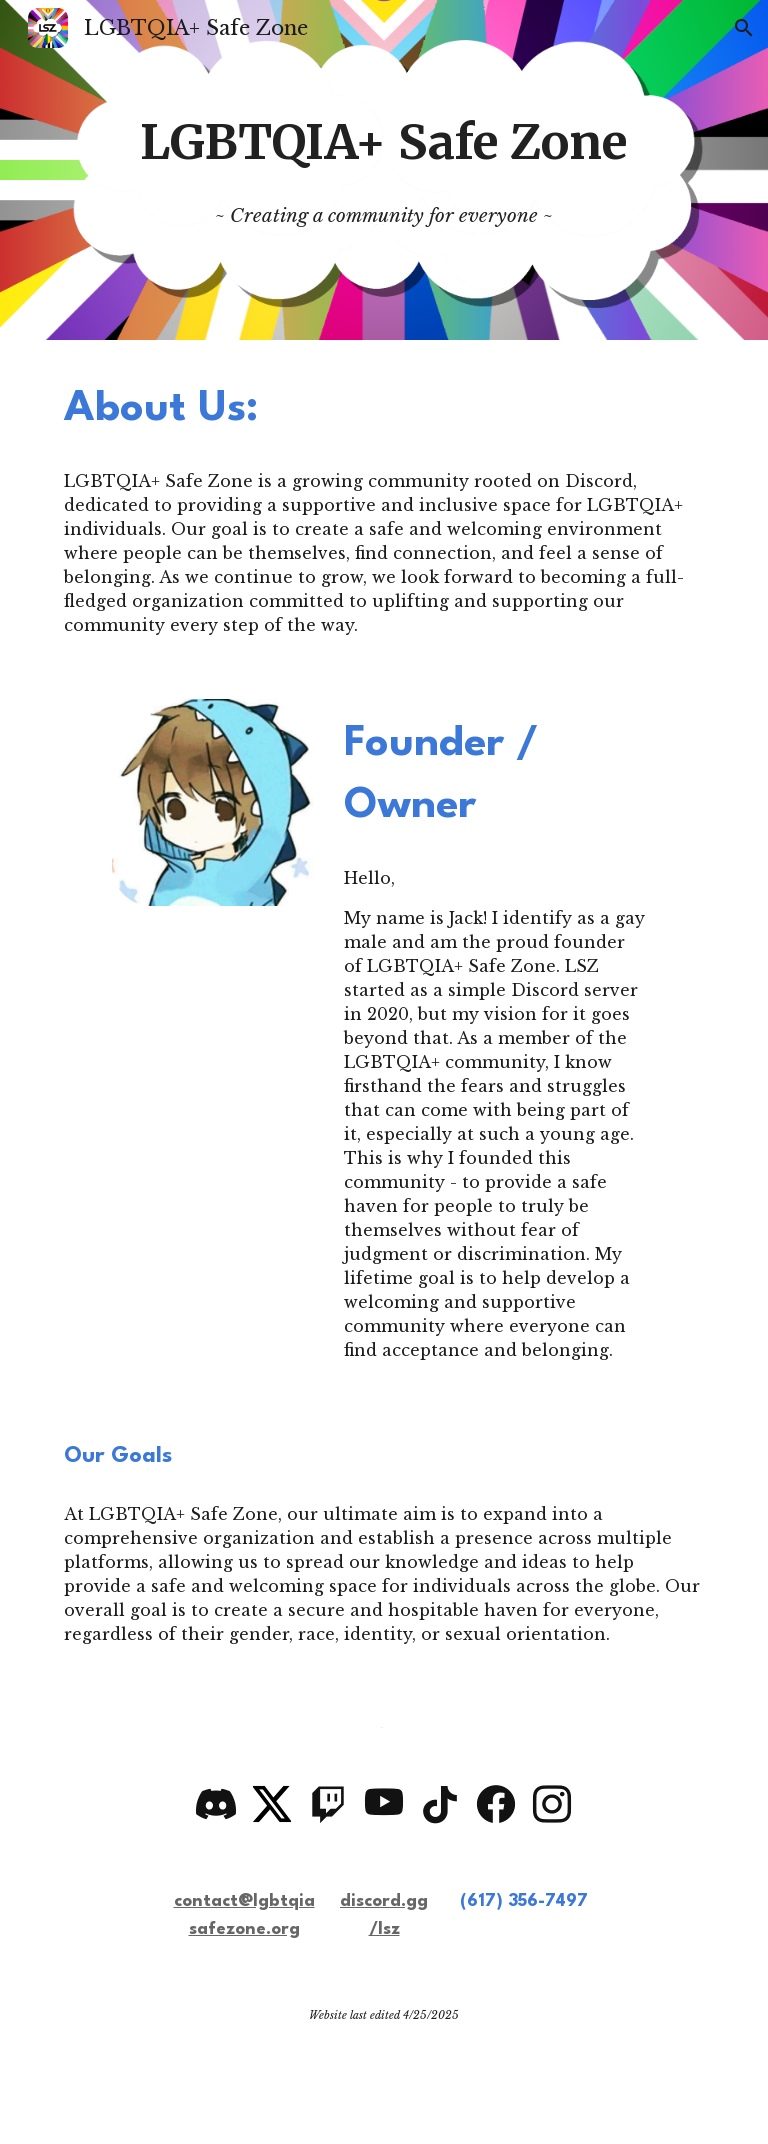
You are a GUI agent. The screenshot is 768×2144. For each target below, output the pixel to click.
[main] (383, 169)
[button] (744, 28)
